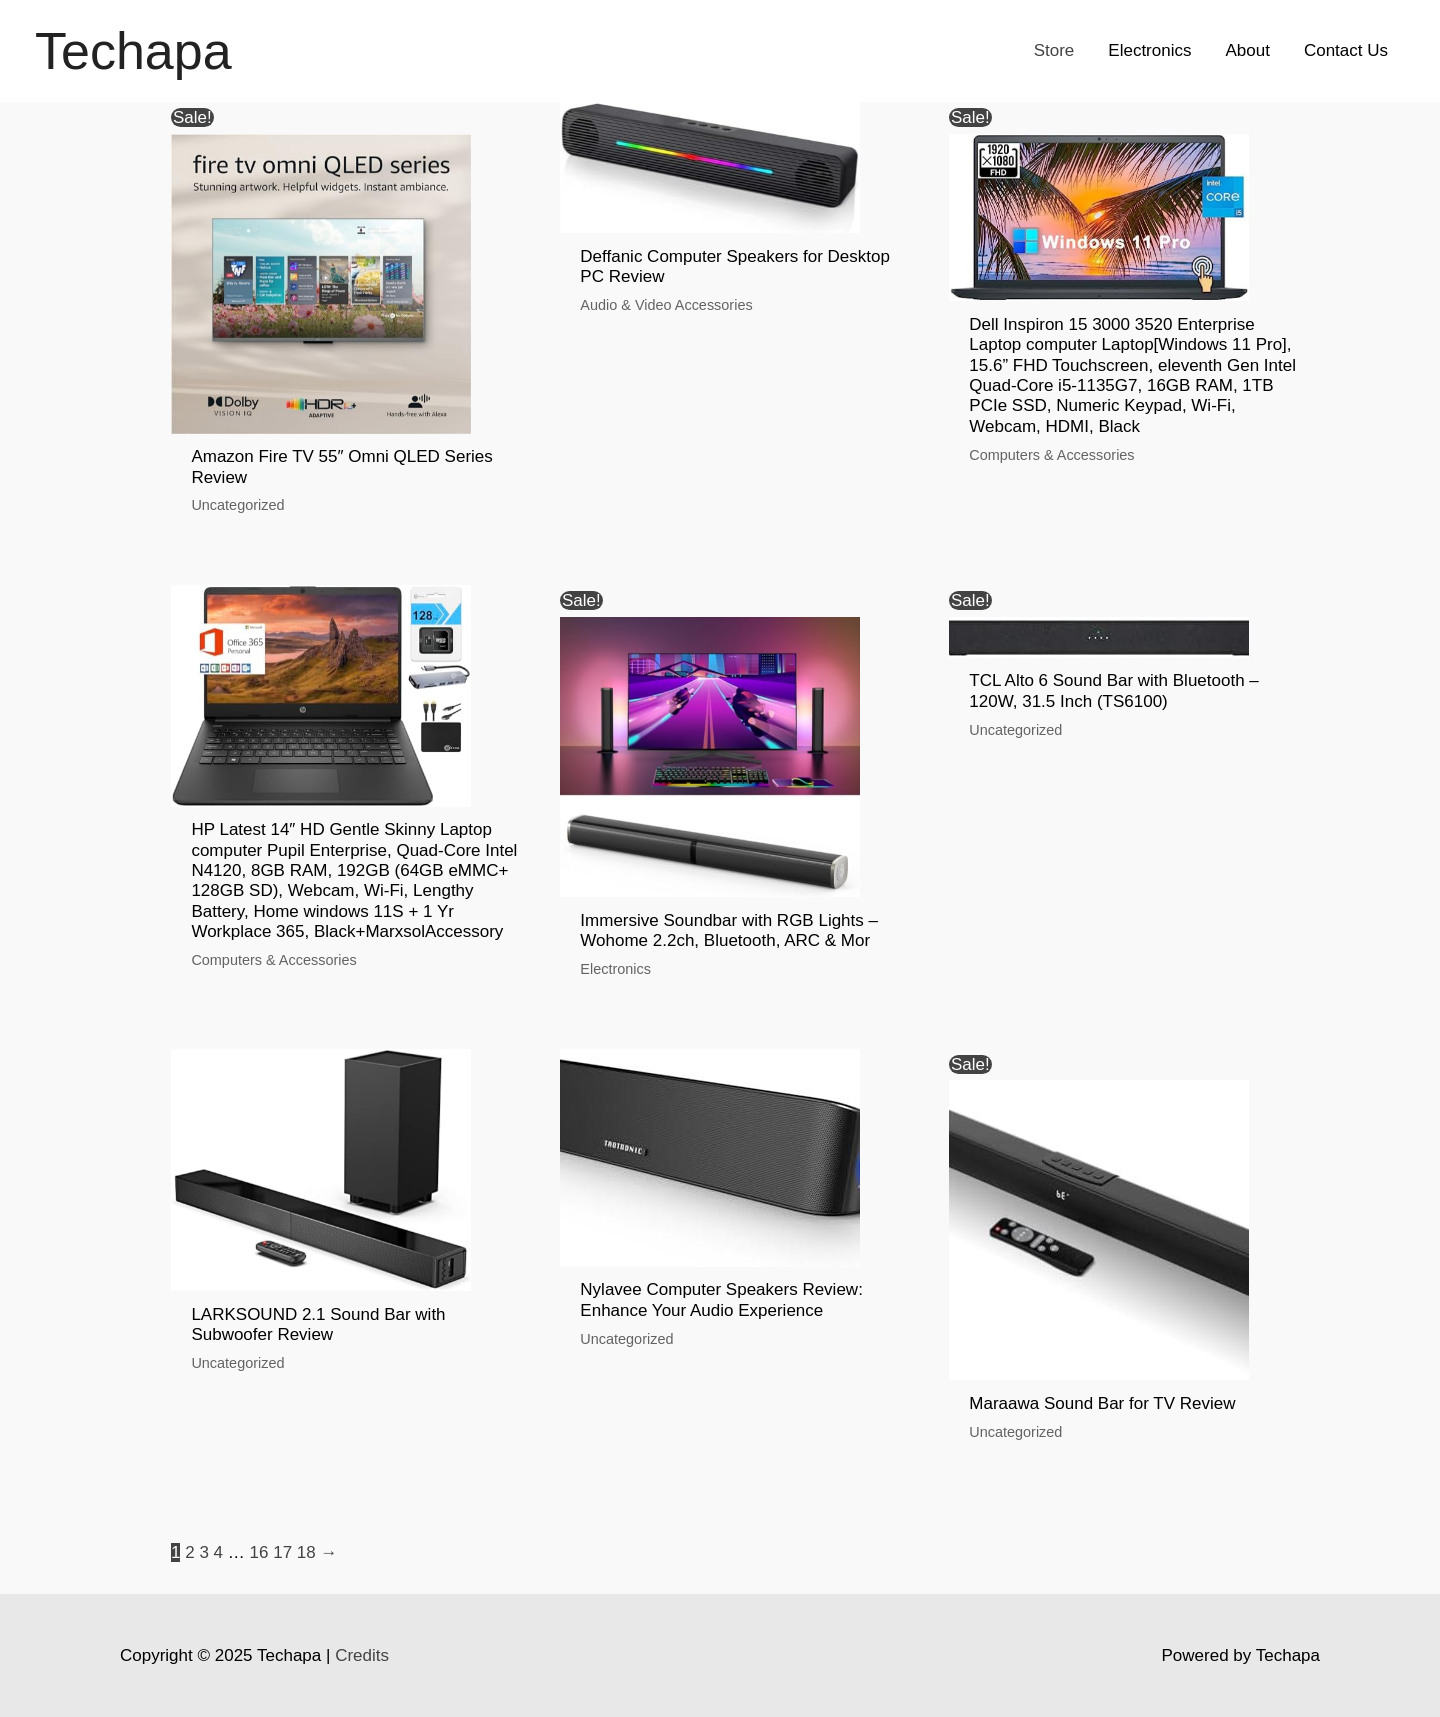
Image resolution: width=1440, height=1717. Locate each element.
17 (282, 1552)
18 (306, 1552)
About (1247, 50)
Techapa (133, 51)
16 (259, 1552)
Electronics (1149, 50)
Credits (362, 1655)
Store (1054, 50)
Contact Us (1346, 50)
